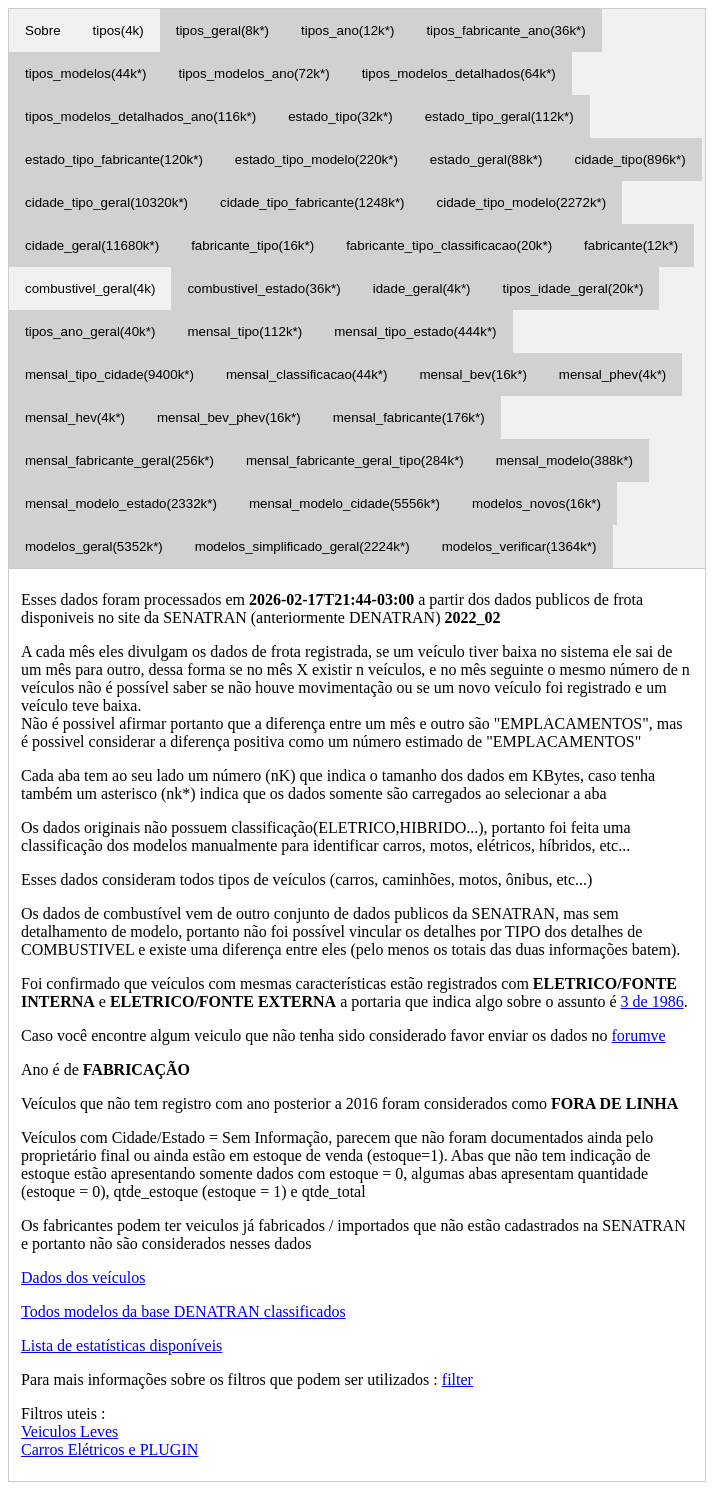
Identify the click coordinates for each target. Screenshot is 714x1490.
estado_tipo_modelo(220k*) (316, 159)
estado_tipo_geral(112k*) (499, 116)
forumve (638, 1035)
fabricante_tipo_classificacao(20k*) (449, 245)
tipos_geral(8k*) (222, 30)
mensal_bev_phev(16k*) (229, 417)
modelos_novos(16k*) (536, 503)
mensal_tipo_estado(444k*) (415, 331)
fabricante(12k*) (631, 245)
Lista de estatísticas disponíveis (121, 1345)
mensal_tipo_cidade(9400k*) (109, 374)
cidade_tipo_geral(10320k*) (106, 202)
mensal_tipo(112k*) (244, 331)
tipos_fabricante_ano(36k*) (505, 30)
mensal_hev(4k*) (75, 417)
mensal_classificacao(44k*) (307, 374)
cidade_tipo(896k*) (629, 159)
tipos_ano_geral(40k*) (90, 331)
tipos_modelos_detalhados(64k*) (459, 73)
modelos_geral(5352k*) (94, 546)
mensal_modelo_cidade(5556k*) (344, 503)
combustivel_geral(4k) (90, 288)
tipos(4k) (118, 30)
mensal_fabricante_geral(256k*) (119, 460)
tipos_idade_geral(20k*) (573, 288)
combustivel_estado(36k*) (263, 288)
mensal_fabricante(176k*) (409, 417)
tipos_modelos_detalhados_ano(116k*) (140, 116)
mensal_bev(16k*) (472, 374)
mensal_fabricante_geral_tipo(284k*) (355, 460)
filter (457, 1379)
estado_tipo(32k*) (340, 116)
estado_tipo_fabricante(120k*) (114, 159)
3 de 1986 (652, 1001)
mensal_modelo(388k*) (564, 460)
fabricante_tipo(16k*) (252, 245)
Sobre (43, 30)
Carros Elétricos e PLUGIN (109, 1449)
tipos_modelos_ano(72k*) (254, 73)
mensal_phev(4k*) (612, 374)
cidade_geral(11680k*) (92, 245)
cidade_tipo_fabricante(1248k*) (312, 202)
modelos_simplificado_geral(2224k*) (302, 546)
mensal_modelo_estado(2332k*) (121, 503)
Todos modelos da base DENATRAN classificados (183, 1311)
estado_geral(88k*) (486, 159)
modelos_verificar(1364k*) (519, 546)
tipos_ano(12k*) (347, 30)
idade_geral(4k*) (422, 288)
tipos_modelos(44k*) (86, 73)
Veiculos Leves (69, 1431)
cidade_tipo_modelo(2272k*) (522, 202)
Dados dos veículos (83, 1277)
